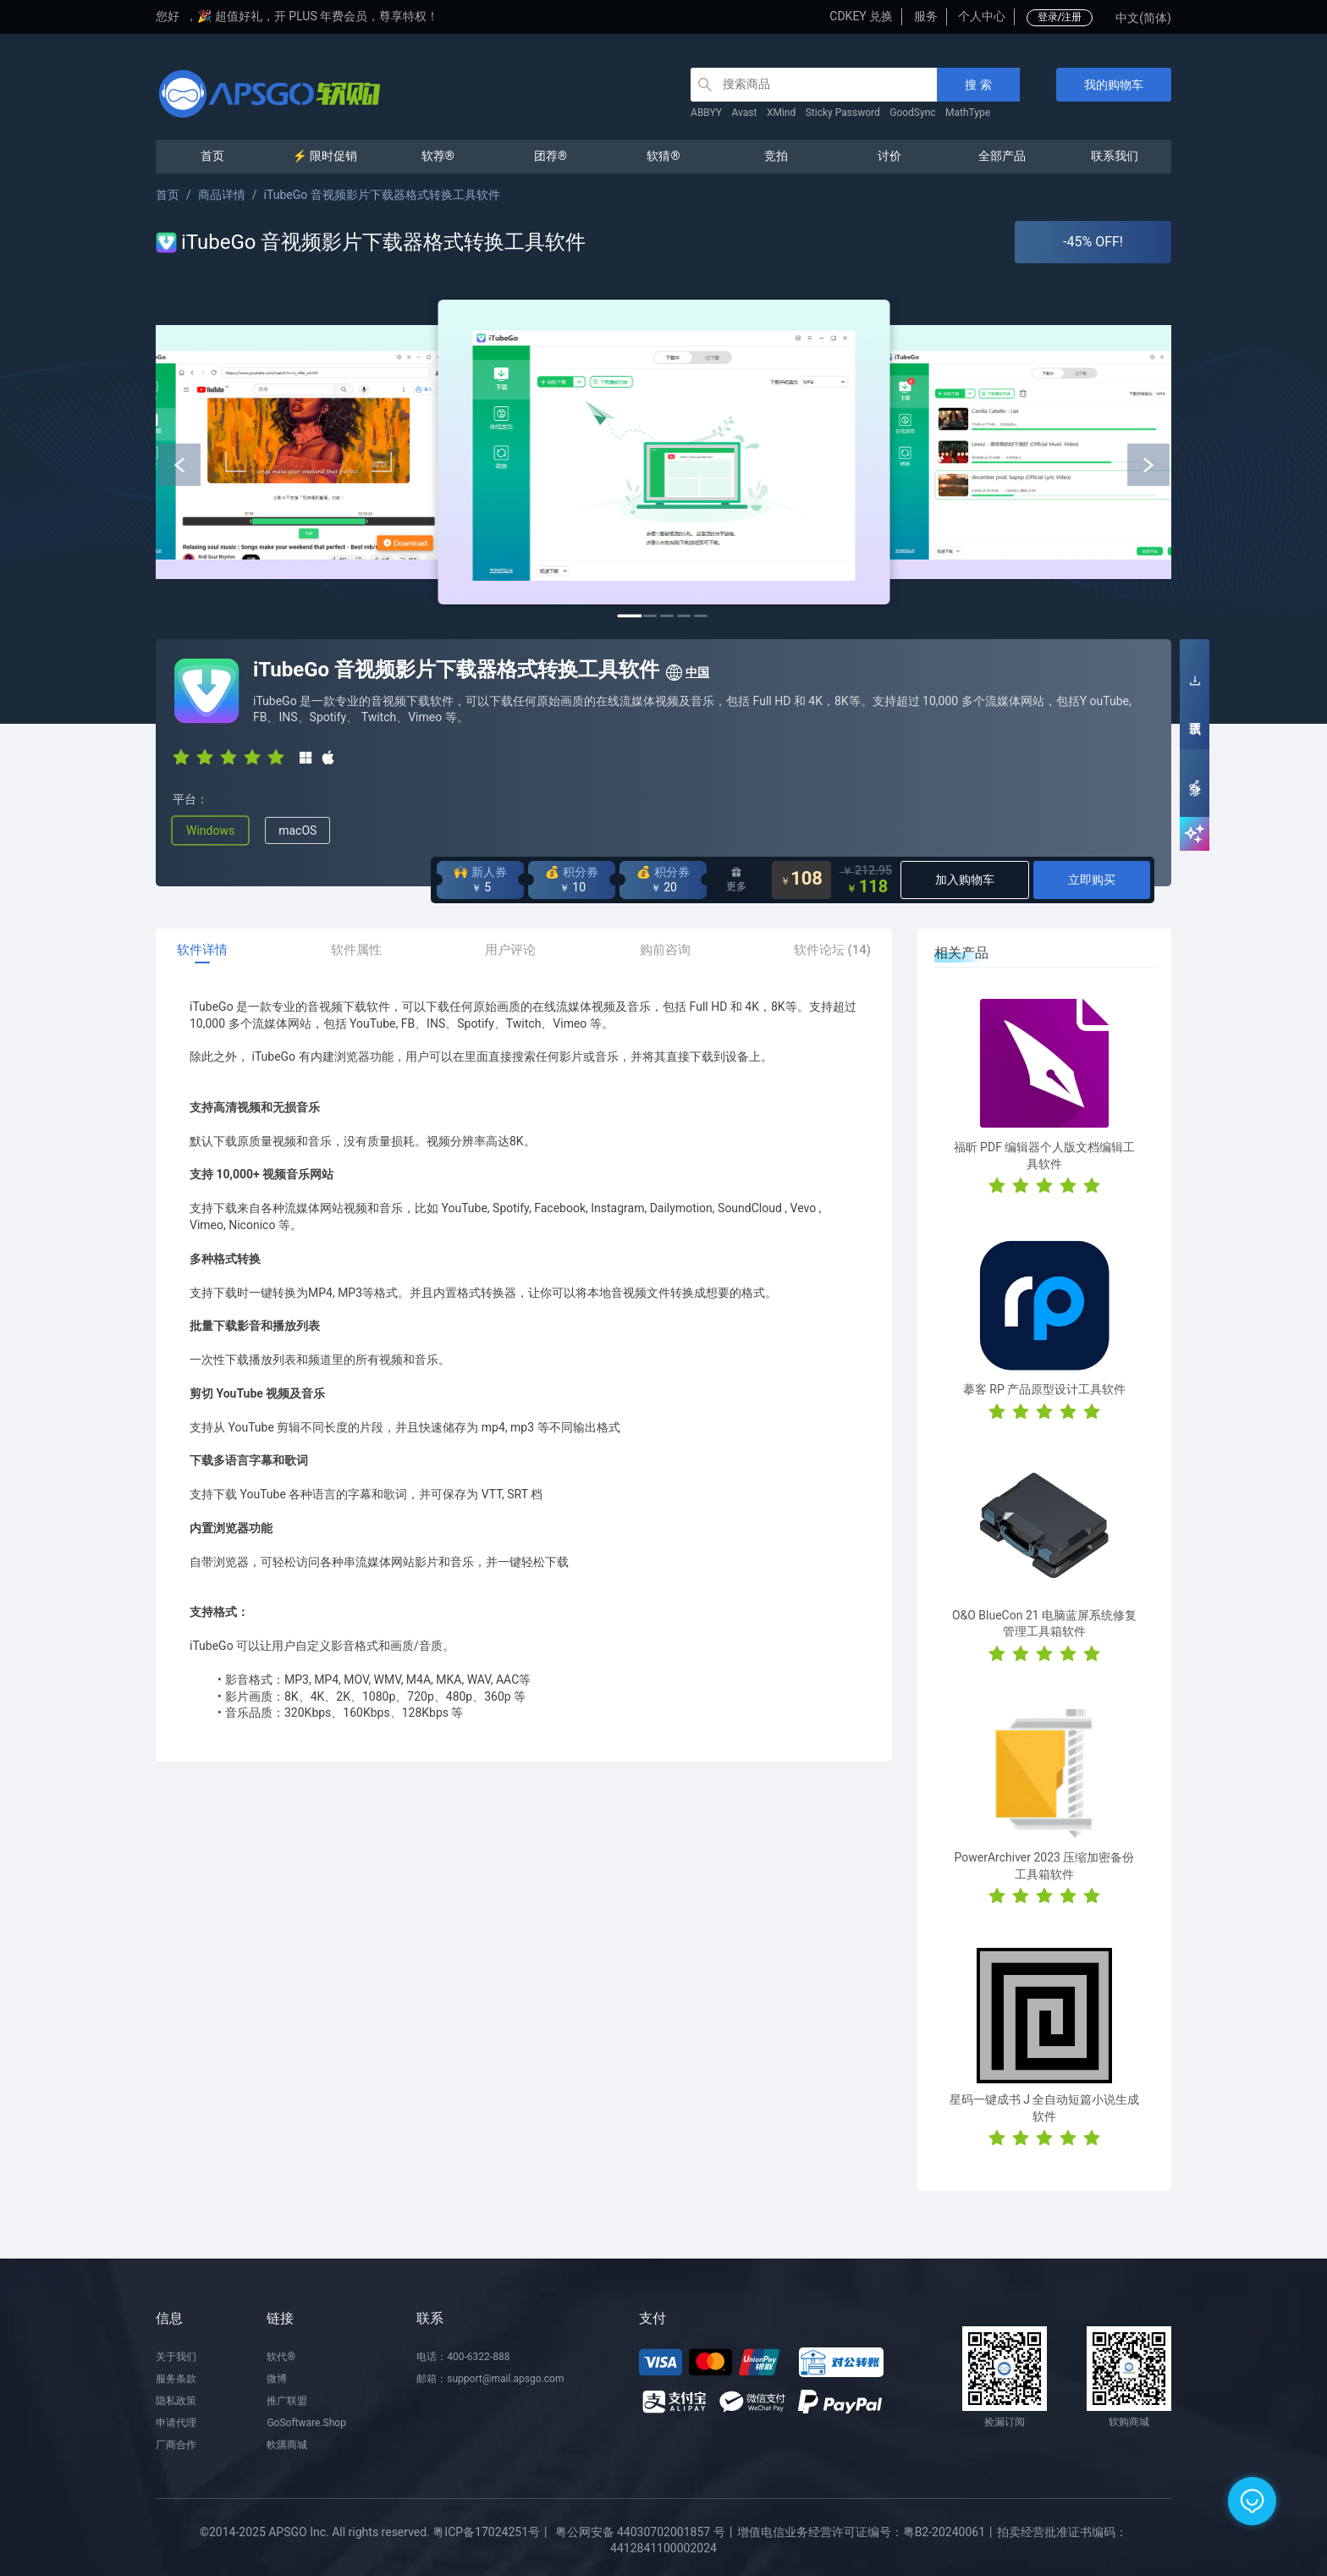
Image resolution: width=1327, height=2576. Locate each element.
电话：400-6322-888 (462, 2357)
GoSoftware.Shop (306, 2423)
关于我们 (176, 2357)
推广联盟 (287, 2401)
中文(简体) (1143, 18)
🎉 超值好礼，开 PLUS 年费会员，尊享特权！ (317, 16)
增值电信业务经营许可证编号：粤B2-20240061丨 (867, 2532)
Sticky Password (843, 113)
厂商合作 (176, 2445)
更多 (736, 879)
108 (801, 880)
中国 (686, 673)
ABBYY (706, 113)
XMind (781, 113)
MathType (967, 113)
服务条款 (176, 2379)
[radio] (181, 756)
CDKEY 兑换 (861, 16)
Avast (744, 113)
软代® (281, 2357)
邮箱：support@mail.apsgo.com (490, 2379)
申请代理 (176, 2423)
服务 (926, 16)
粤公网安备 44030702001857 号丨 (646, 2532)
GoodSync (912, 113)
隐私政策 (176, 2401)
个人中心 (981, 16)
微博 (277, 2379)
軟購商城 (287, 2445)
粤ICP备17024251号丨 (492, 2532)
